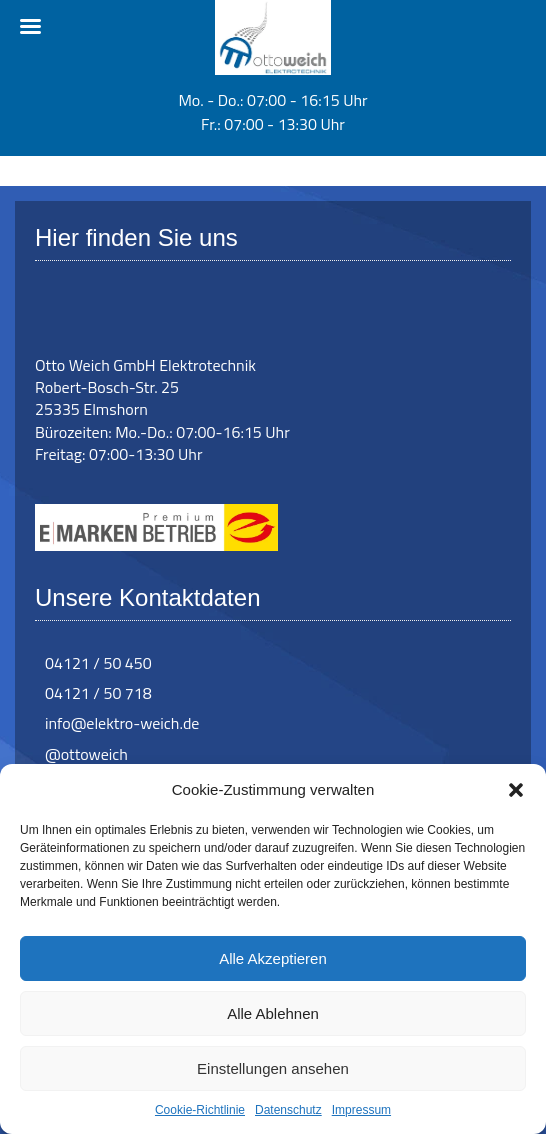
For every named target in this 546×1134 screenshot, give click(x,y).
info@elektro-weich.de (122, 723)
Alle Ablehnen (273, 1013)
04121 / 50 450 (98, 663)
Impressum (361, 1110)
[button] (516, 790)
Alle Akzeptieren (273, 958)
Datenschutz (288, 1110)
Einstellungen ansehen (273, 1068)
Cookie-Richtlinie (200, 1110)
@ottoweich (86, 754)
